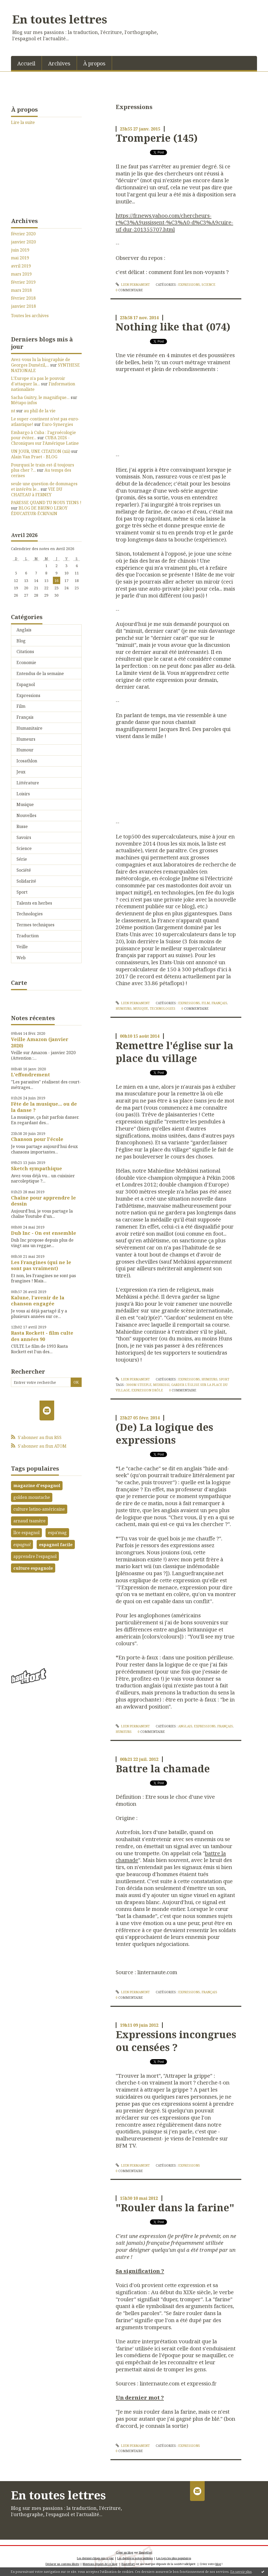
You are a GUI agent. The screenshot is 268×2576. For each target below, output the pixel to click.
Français (25, 717)
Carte (19, 982)
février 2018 (23, 298)
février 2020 (23, 234)
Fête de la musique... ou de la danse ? (44, 1107)
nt (13, 411)
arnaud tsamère (29, 1521)
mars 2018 (21, 290)
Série (21, 859)
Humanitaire (29, 728)
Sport (21, 892)
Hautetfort (145, 2552)
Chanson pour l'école (37, 1139)
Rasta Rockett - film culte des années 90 (42, 1336)
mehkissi (161, 1385)
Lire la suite (23, 122)
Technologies (29, 914)
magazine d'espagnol (36, 1485)
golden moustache (31, 1497)
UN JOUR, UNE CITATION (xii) (40, 451)
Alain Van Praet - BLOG (34, 457)
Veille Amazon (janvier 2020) (39, 1042)
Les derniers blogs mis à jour (95, 2558)
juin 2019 (20, 250)
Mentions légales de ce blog (100, 2564)
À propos (94, 63)
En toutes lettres (59, 19)
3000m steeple (139, 1385)
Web (21, 958)
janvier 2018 (23, 306)
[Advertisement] (46, 1618)
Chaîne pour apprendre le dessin (43, 1201)
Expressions (28, 695)
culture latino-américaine (39, 1509)
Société (23, 870)
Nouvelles (26, 815)
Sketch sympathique (36, 1168)
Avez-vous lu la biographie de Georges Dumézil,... (40, 362)
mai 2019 (20, 258)
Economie (26, 662)
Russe (22, 826)
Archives (59, 63)
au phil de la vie (39, 411)
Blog (21, 641)
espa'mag (57, 1532)
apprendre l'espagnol (35, 1556)
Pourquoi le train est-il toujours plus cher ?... (42, 467)
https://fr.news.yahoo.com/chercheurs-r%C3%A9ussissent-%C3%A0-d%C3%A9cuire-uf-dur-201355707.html (174, 222)
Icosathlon (26, 761)
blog (218, 2564)
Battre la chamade (163, 1768)
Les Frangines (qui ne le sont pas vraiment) (41, 1265)
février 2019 (23, 282)
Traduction (27, 936)
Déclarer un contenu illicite (62, 2564)
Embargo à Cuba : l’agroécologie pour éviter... (43, 435)
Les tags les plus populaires (173, 2558)
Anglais (23, 630)
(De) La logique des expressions (164, 1433)
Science (24, 848)
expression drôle (147, 1390)
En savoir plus (241, 2571)
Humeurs (25, 739)
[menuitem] (26, 63)
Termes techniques (35, 925)
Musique (25, 804)
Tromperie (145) (157, 138)
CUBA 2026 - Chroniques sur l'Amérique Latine (45, 440)
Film (20, 706)
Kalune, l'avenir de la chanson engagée (37, 1300)
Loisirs (23, 794)
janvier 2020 (23, 242)
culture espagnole (33, 1568)
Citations (25, 651)
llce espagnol (26, 1532)
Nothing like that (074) (173, 326)
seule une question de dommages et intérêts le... (44, 486)
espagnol (22, 1544)
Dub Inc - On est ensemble (43, 1233)
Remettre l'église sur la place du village (174, 1051)
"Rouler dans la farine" (175, 2207)
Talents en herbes (34, 903)
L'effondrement (30, 1074)
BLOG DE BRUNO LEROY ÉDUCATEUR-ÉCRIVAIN (39, 510)
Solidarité (26, 881)
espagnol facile (55, 1544)
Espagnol (25, 684)
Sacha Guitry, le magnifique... (40, 397)
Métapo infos (24, 402)
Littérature (27, 783)
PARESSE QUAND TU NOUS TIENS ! (46, 502)
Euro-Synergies (57, 424)
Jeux (20, 772)
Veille (22, 947)
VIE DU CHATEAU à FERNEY (36, 492)
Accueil (26, 63)
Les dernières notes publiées (135, 2558)
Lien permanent (133, 284)
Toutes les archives (30, 315)
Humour (25, 750)
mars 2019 (21, 274)
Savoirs (23, 837)
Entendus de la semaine (40, 673)
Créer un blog (124, 2552)
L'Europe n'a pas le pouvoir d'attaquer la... (38, 381)
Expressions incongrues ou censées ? (176, 2040)
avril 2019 (21, 266)
